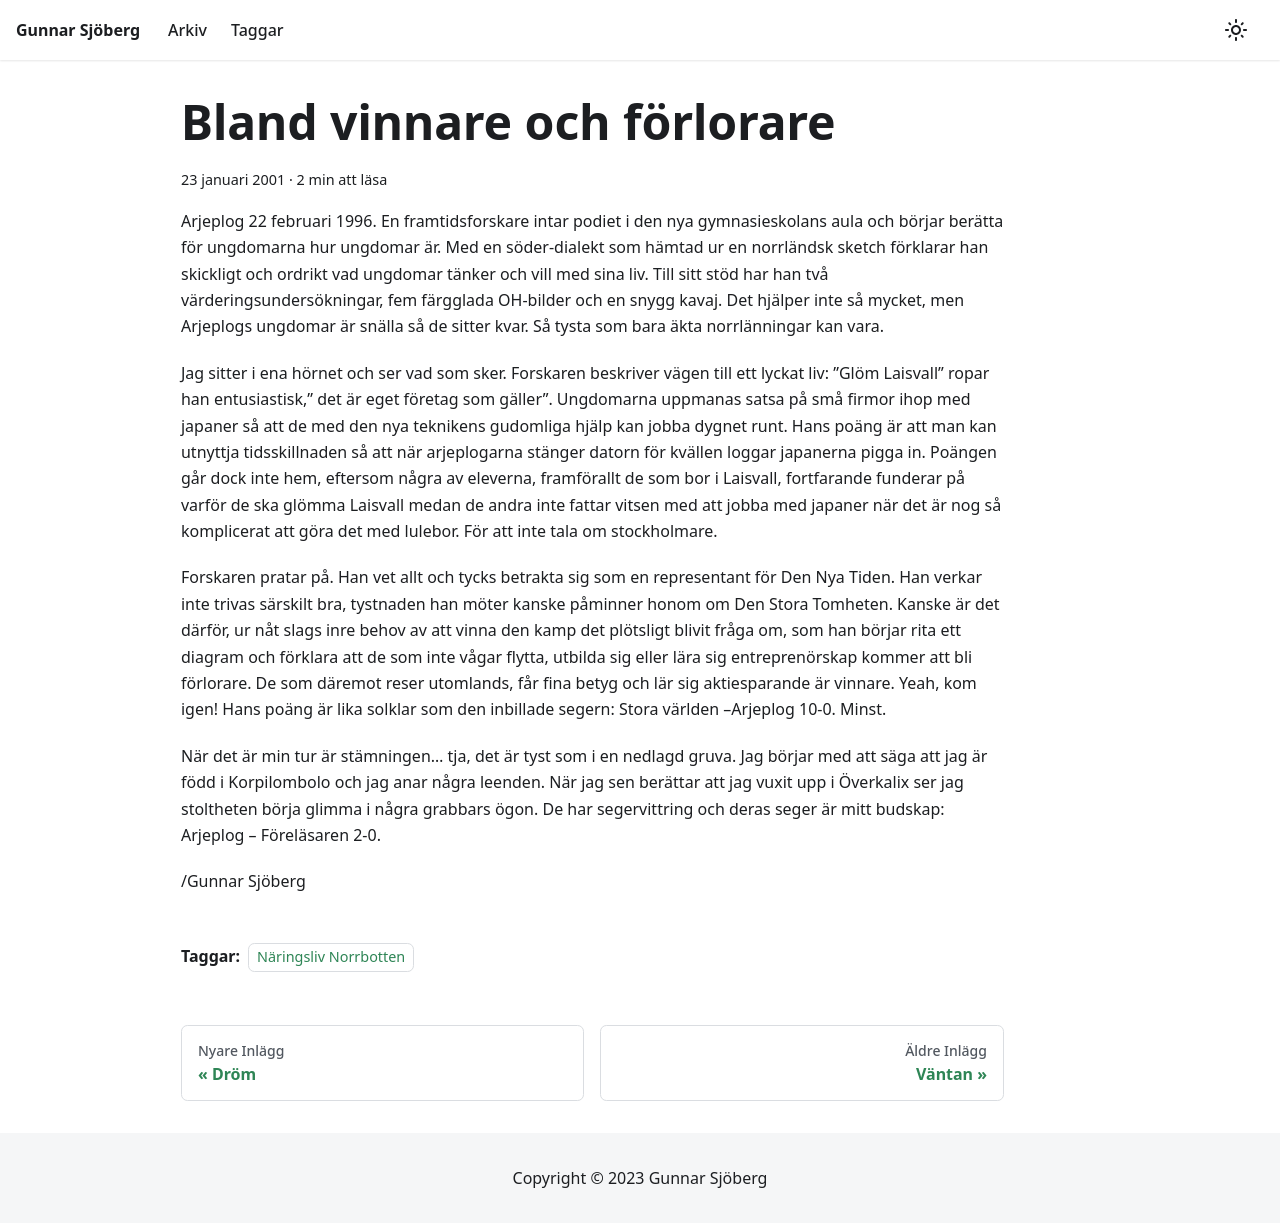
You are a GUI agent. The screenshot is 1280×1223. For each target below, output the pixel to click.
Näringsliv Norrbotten (331, 956)
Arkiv (187, 30)
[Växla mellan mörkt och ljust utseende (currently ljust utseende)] (1236, 30)
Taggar (257, 30)
